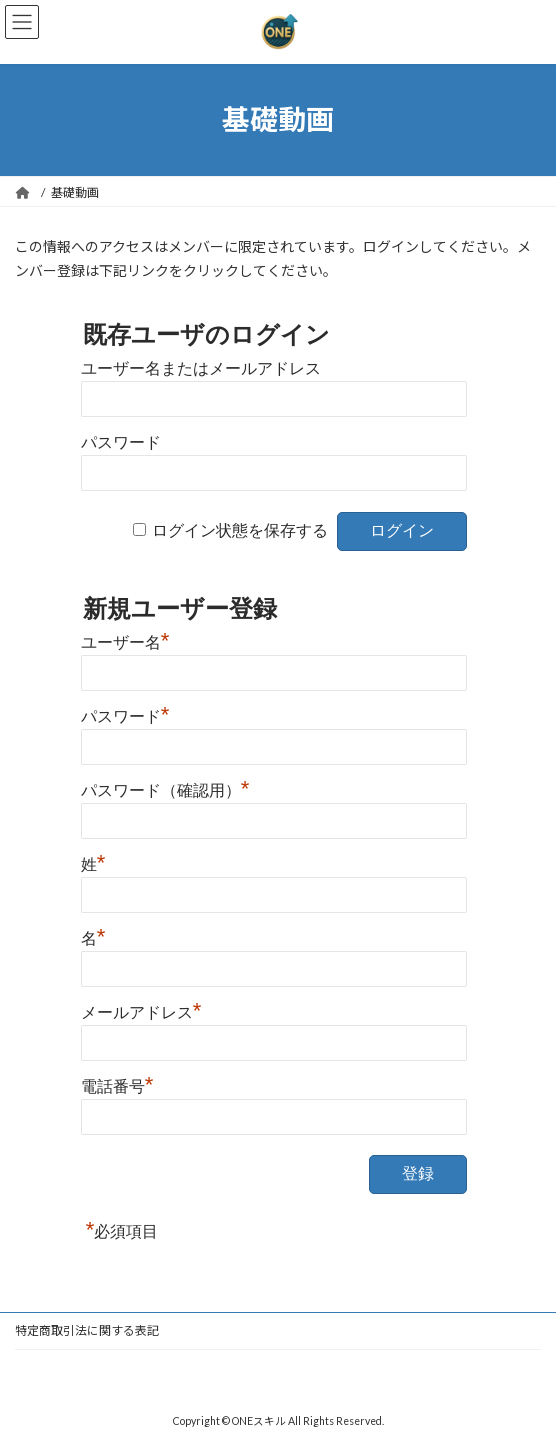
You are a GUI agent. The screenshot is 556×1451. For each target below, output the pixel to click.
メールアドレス (141, 1010)
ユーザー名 (125, 640)
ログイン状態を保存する (240, 530)
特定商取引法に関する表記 (87, 1330)
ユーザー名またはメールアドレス (201, 368)
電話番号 (117, 1084)
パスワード (121, 442)
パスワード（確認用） (165, 788)
